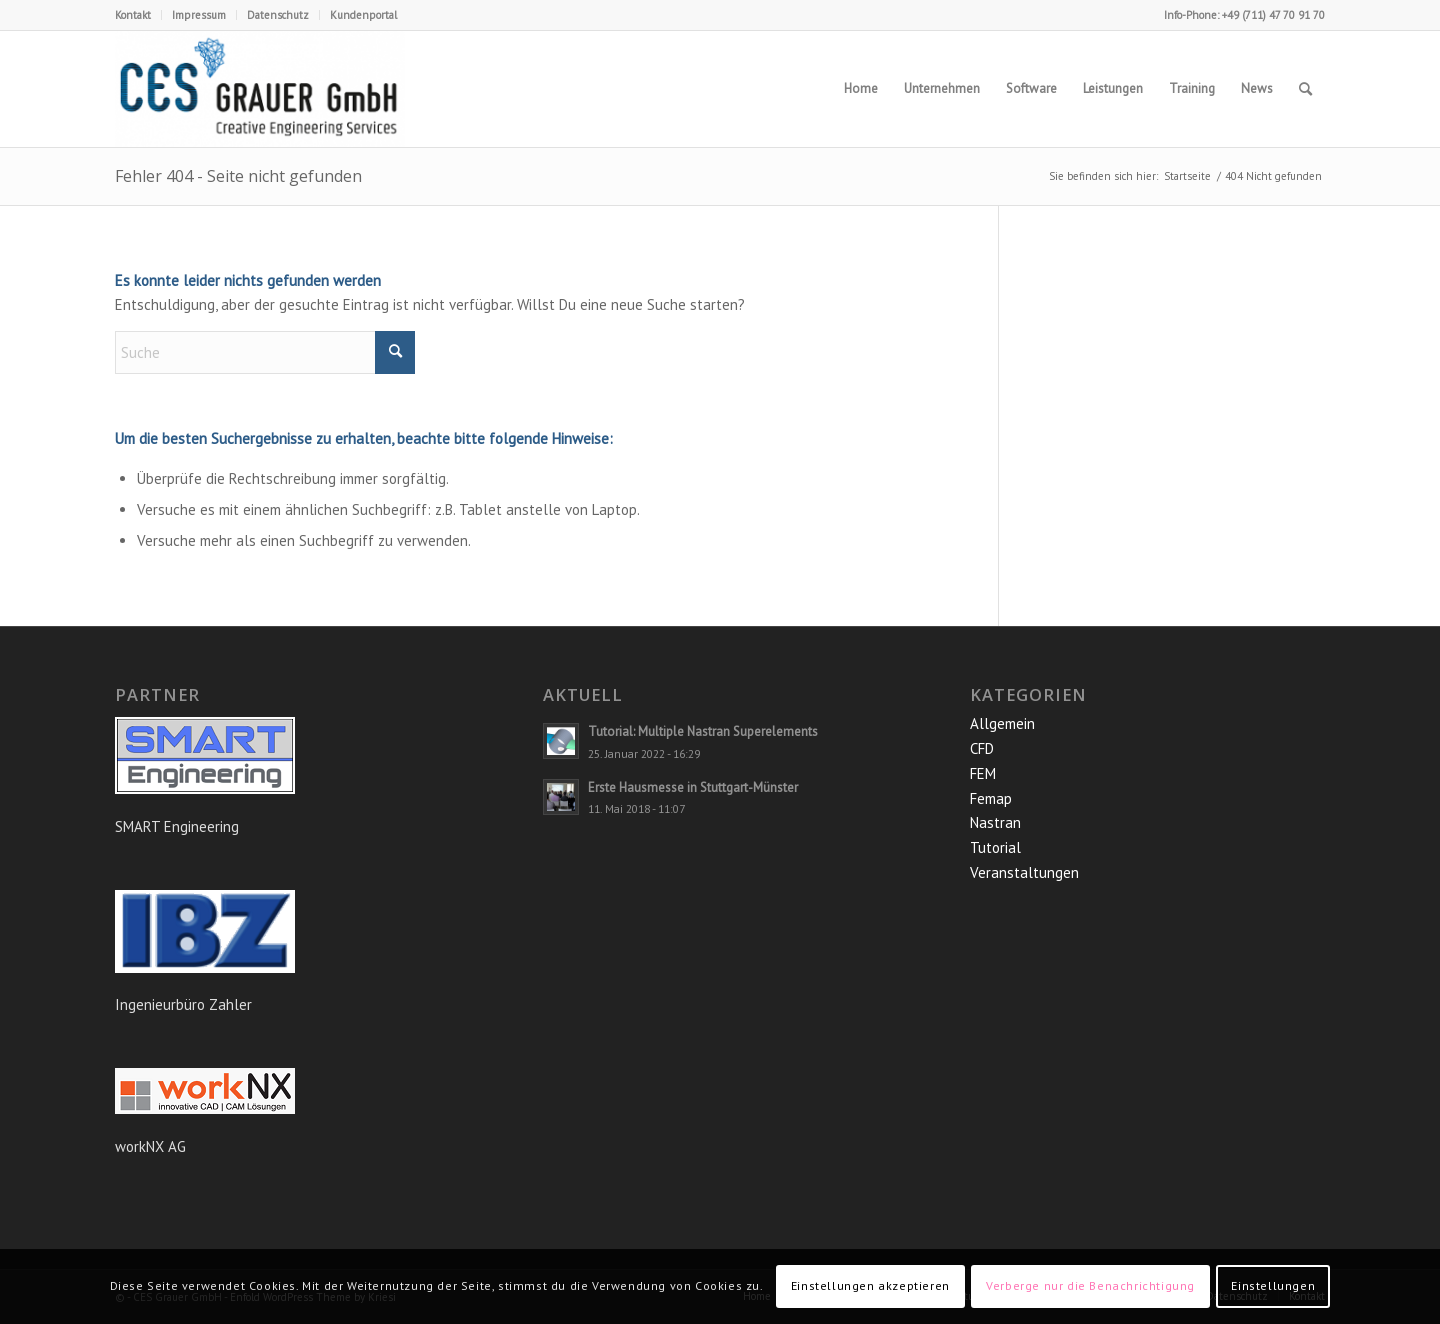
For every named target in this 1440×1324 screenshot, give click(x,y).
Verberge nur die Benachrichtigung (1090, 1285)
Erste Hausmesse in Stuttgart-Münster (693, 787)
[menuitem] (138, 15)
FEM (983, 773)
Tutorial (995, 847)
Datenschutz (278, 15)
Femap (991, 798)
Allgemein (1002, 723)
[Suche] (1305, 89)
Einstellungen (1273, 1285)
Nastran (995, 822)
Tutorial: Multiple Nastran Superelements (703, 731)
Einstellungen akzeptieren (870, 1285)
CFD (982, 748)
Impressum (199, 15)
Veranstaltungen (1024, 872)
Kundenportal (363, 15)
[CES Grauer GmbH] (260, 89)
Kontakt (133, 15)
